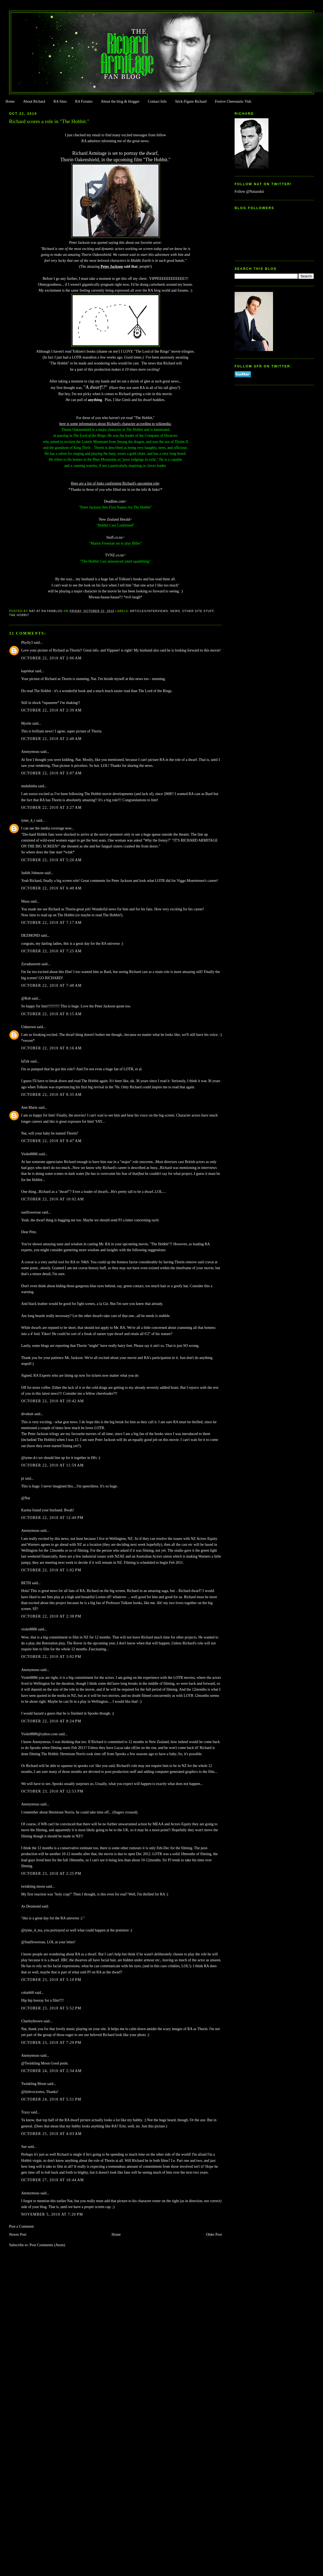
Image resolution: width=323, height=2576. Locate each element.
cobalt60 (27, 1993)
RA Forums (84, 101)
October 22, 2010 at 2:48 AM (51, 739)
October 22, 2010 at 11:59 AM (52, 1465)
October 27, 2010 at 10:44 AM (52, 2180)
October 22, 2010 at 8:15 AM (51, 1014)
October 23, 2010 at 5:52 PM (51, 2008)
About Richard (34, 101)
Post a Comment (21, 2226)
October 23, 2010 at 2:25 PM (51, 1874)
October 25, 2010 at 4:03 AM (51, 2134)
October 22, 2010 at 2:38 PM (51, 1616)
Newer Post (18, 2234)
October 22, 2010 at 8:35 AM (51, 1095)
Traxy (25, 2112)
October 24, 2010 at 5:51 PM (51, 2099)
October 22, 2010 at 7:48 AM (51, 985)
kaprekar (27, 671)
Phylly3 (27, 643)
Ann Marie (29, 1107)
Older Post (214, 2234)
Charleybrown (32, 2021)
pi (22, 1478)
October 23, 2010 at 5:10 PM (51, 1980)
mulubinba (29, 786)
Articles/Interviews (149, 611)
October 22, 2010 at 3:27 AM (51, 808)
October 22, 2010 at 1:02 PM (51, 1570)
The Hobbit (19, 615)
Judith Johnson (32, 873)
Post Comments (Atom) (47, 2245)
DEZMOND (30, 935)
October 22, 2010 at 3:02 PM (51, 1657)
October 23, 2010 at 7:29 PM (51, 2043)
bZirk (25, 1061)
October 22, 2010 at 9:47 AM (51, 1141)
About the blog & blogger (120, 101)
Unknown (28, 1027)
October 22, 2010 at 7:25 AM (51, 951)
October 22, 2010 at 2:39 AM (51, 710)
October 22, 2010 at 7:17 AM (51, 923)
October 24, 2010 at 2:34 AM (51, 2071)
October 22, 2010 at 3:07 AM (51, 773)
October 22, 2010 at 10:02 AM (52, 1199)
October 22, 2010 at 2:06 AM (51, 658)
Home (10, 101)
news (175, 611)
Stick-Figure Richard (190, 101)
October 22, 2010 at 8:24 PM (51, 1721)
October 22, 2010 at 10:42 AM (52, 1401)
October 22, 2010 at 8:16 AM (51, 1048)
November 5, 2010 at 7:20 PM (52, 2214)
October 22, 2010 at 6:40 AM (51, 888)
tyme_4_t (28, 820)
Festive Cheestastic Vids (233, 101)
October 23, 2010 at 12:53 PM (52, 1791)
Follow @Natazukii (249, 191)
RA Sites (60, 101)
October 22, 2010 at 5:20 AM (51, 860)
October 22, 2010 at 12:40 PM (52, 1518)
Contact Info (157, 101)
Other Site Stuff (198, 611)
